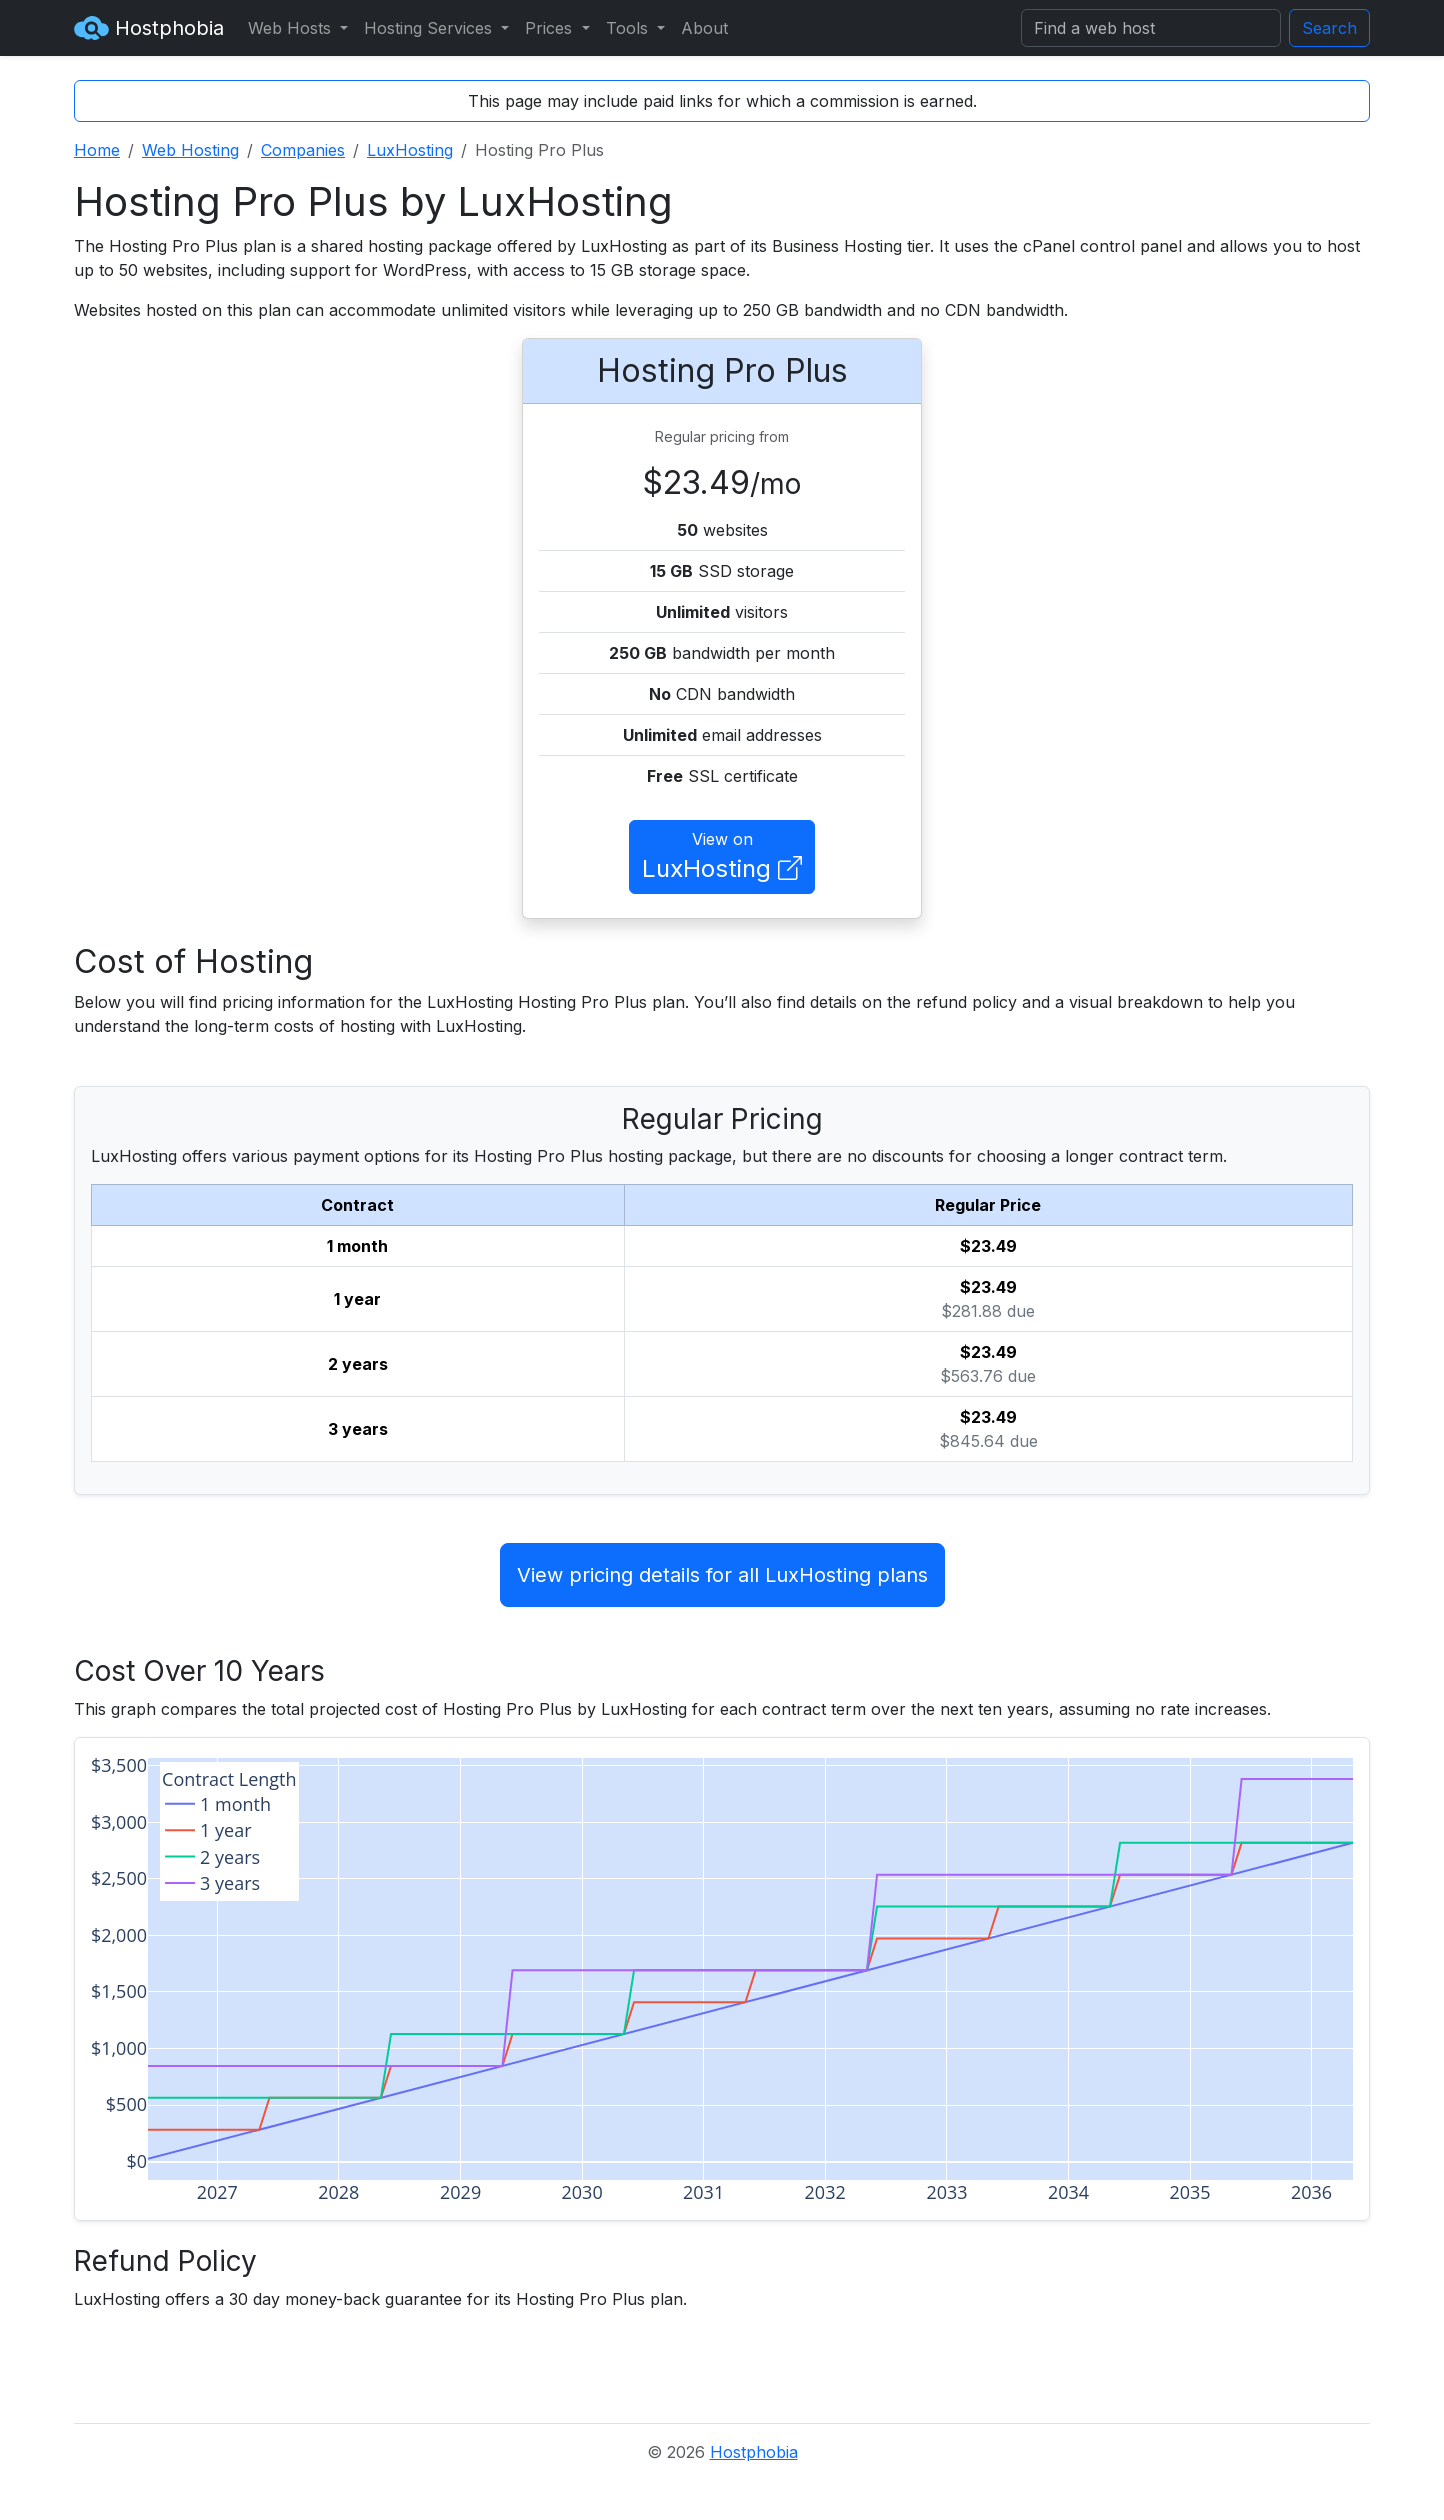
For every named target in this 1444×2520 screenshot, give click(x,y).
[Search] (1151, 28)
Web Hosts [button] (292, 28)
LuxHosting (410, 150)
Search (1329, 28)
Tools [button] (629, 28)
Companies (303, 150)
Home (97, 150)
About (704, 28)
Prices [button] (551, 28)
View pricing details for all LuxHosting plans (722, 1575)
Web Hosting (190, 150)
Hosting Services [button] (430, 28)
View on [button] (722, 858)
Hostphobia (149, 28)
